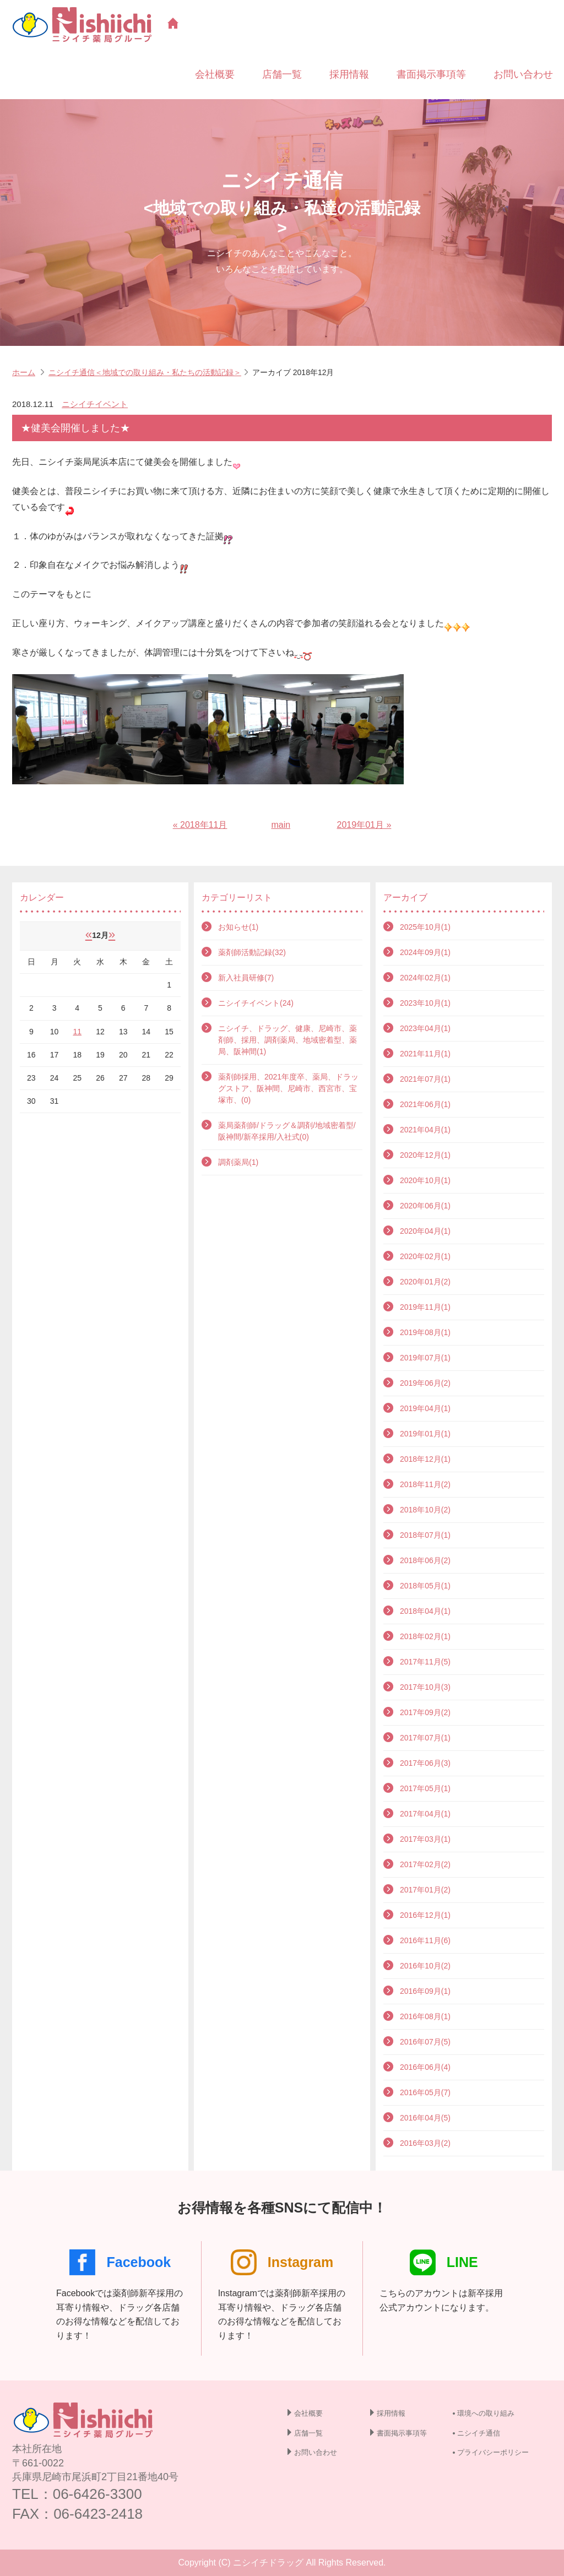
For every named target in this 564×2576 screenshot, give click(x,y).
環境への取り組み (485, 2413)
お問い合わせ (523, 74)
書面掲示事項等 (431, 74)
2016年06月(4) (425, 2067)
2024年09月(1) (425, 952)
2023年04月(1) (425, 1028)
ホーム (23, 372)
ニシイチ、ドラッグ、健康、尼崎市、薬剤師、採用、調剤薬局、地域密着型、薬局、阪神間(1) (287, 1040)
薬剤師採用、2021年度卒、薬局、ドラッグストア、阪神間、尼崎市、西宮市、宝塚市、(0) (288, 1088)
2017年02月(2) (425, 1864)
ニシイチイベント (95, 404)
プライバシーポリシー (493, 2452)
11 (77, 1031)
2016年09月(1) (425, 1991)
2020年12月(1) (425, 1155)
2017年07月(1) (425, 1737)
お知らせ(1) (238, 927)
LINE (444, 2262)
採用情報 (349, 74)
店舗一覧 (282, 74)
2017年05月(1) (425, 1788)
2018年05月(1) (425, 1585)
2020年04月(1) (425, 1231)
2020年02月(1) (425, 1256)
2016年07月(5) (425, 2041)
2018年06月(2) (425, 1560)
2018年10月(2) (425, 1509)
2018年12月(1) (425, 1459)
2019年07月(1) (425, 1357)
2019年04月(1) (425, 1408)
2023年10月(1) (425, 1003)
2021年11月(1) (425, 1053)
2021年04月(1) (425, 1129)
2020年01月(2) (425, 1281)
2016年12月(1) (425, 1915)
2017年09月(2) (425, 1712)
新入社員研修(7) (246, 977)
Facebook (120, 2262)
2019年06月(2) (425, 1383)
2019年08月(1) (425, 1332)
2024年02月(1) (425, 977)
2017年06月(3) (425, 1763)
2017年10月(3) (425, 1687)
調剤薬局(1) (238, 1162)
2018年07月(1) (425, 1535)
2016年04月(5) (425, 2117)
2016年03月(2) (425, 2143)
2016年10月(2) (425, 1965)
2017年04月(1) (425, 1813)
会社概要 (215, 74)
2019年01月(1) (425, 1433)
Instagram (282, 2262)
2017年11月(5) (425, 1661)
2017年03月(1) (425, 1839)
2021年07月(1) (425, 1079)
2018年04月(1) (425, 1611)
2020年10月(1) (425, 1180)
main (280, 824)
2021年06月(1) (425, 1104)
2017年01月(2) (425, 1889)
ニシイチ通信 (478, 2433)
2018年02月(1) (425, 1636)
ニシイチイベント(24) (256, 1003)
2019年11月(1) (425, 1307)
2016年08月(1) (425, 2016)
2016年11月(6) (425, 1940)
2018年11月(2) (425, 1484)
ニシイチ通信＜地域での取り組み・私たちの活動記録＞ (144, 372)
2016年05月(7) (425, 2092)
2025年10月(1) (425, 927)
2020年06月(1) (425, 1205)
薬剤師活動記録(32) (252, 952)
